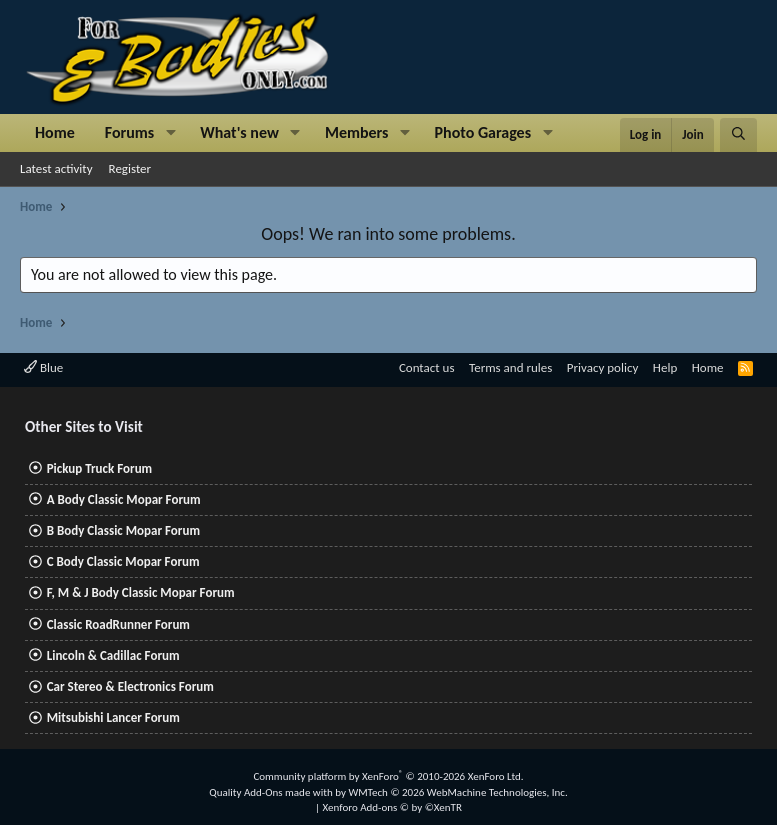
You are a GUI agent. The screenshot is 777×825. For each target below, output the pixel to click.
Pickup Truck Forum (99, 468)
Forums (129, 132)
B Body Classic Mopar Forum (123, 530)
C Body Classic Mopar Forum (123, 561)
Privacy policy (603, 367)
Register (130, 168)
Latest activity (56, 168)
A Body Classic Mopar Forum (124, 499)
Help (665, 367)
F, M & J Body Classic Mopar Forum (141, 592)
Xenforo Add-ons (392, 807)
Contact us (427, 367)
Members (357, 132)
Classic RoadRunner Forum (118, 624)
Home (55, 132)
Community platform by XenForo (388, 776)
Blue (43, 367)
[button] (170, 133)
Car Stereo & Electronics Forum (130, 686)
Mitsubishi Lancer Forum (113, 717)
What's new (239, 132)
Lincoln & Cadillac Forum (113, 655)
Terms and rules (510, 367)
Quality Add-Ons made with (272, 792)
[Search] (738, 135)
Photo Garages (483, 132)
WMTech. (457, 792)
